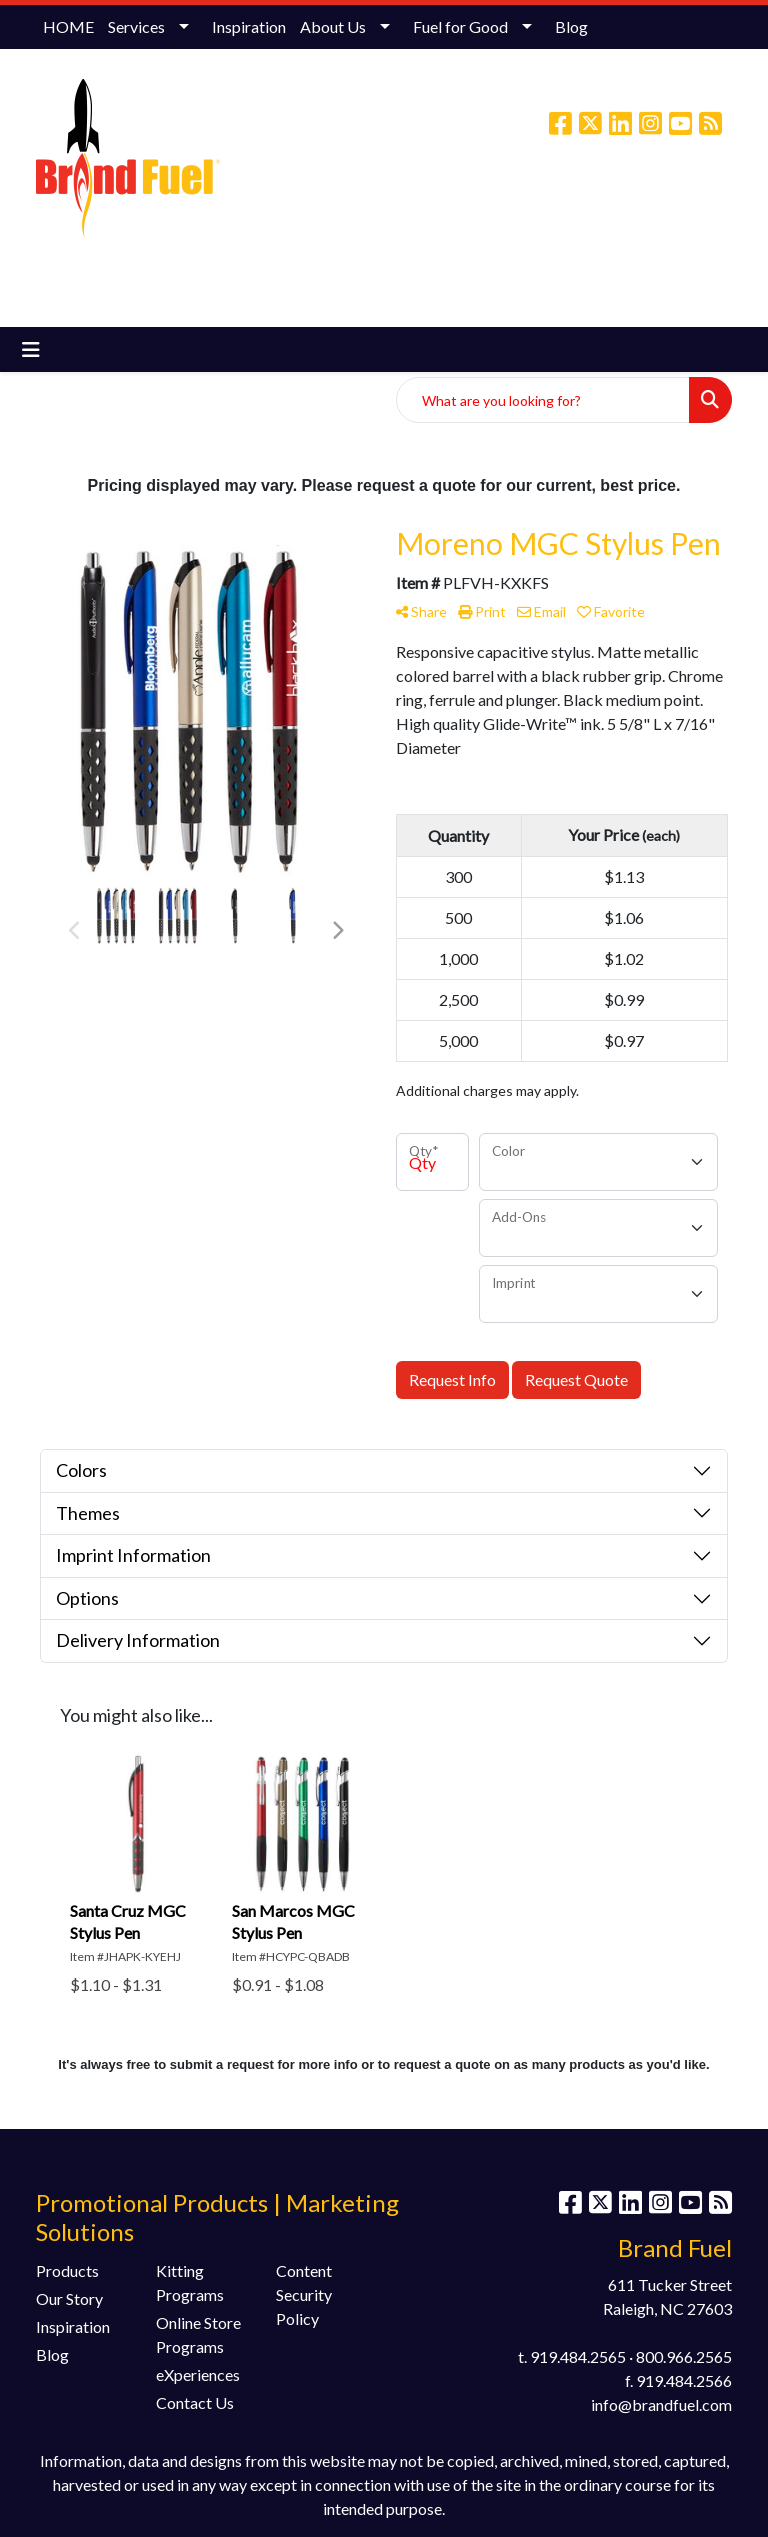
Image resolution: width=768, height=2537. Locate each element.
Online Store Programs (198, 2334)
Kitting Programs (190, 2282)
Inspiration (249, 26)
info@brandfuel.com (569, 208)
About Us (333, 26)
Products (67, 2270)
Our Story (69, 2298)
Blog (571, 26)
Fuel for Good (460, 26)
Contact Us (195, 2402)
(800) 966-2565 (433, 208)
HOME (68, 26)
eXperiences (198, 2374)
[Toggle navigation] (31, 349)
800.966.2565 (684, 2356)
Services (136, 26)
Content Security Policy (304, 2294)
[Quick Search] (543, 400)
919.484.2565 (578, 2356)
